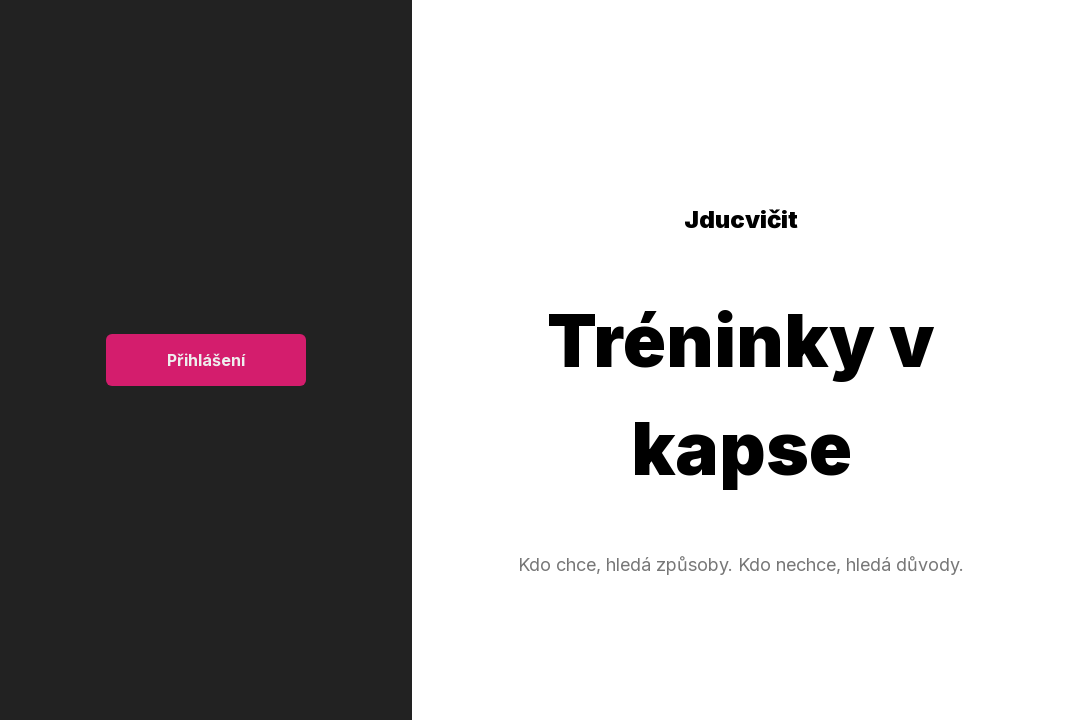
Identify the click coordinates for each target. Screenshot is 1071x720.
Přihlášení (206, 360)
